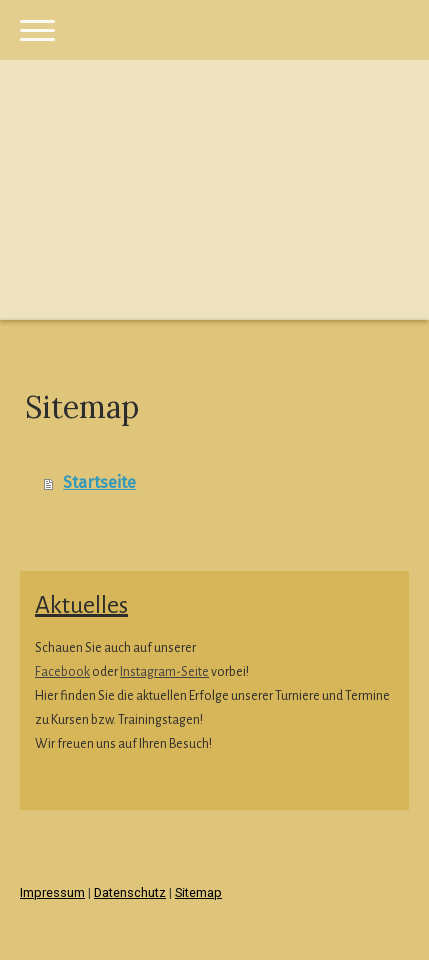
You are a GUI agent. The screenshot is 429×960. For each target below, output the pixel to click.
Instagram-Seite (164, 672)
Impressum (52, 892)
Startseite (99, 482)
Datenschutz (130, 892)
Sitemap (198, 892)
